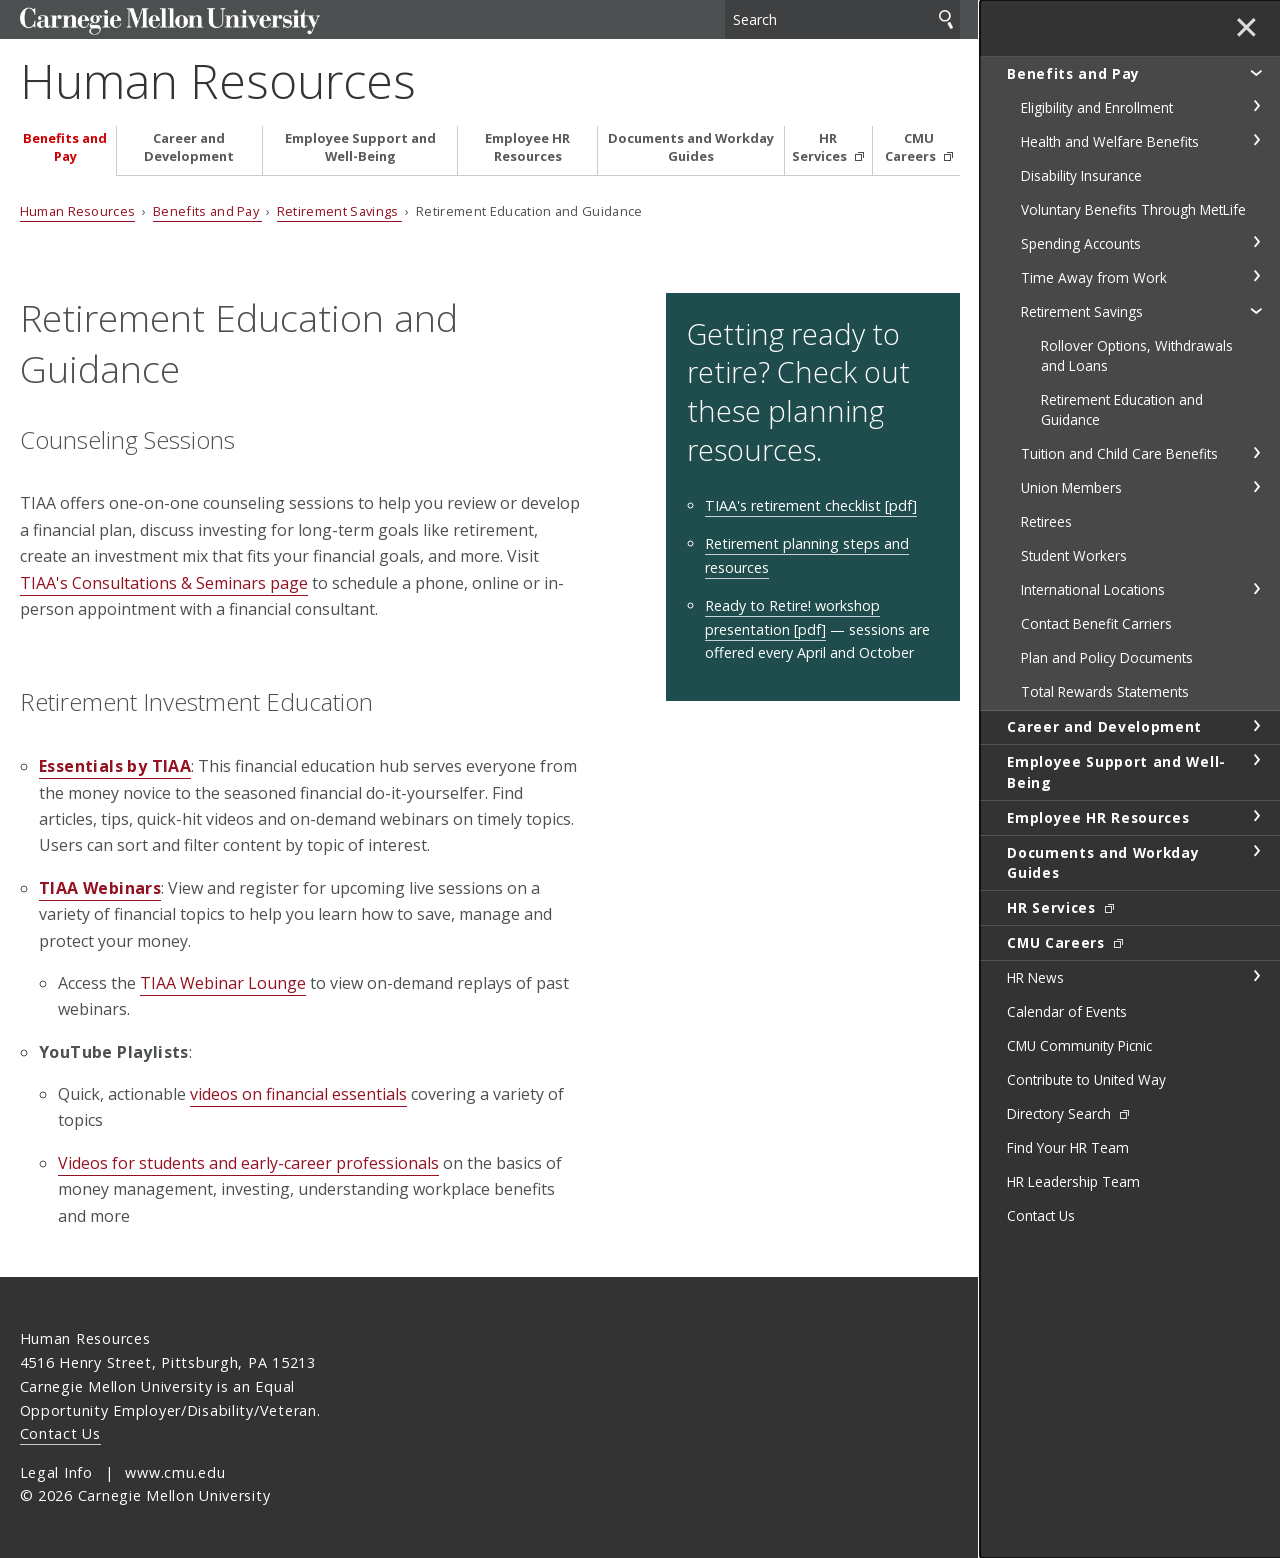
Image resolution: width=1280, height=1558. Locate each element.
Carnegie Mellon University (170, 21)
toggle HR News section (1256, 976)
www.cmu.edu (175, 1472)
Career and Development (189, 147)
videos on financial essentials (298, 1094)
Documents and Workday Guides (691, 147)
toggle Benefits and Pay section (1256, 72)
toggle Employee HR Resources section (1256, 816)
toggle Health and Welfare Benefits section (1256, 140)
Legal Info (56, 1472)
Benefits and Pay (65, 147)
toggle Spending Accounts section (1256, 242)
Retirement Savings (339, 211)
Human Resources (218, 80)
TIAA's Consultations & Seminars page (164, 583)
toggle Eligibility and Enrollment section (1256, 106)
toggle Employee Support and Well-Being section (1256, 760)
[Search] (842, 19)
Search (946, 19)
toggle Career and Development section (1256, 726)
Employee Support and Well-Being (360, 147)
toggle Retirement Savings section (1256, 310)
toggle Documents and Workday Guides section (1256, 851)
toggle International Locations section (1256, 589)
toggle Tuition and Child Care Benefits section (1256, 453)
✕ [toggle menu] (1246, 29)
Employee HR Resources (527, 147)
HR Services (821, 147)
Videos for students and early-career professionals (248, 1163)
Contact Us (60, 1433)
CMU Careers (912, 147)
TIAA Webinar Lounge (223, 983)
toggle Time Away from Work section (1256, 276)
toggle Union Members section (1256, 487)
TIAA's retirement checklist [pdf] (811, 505)
